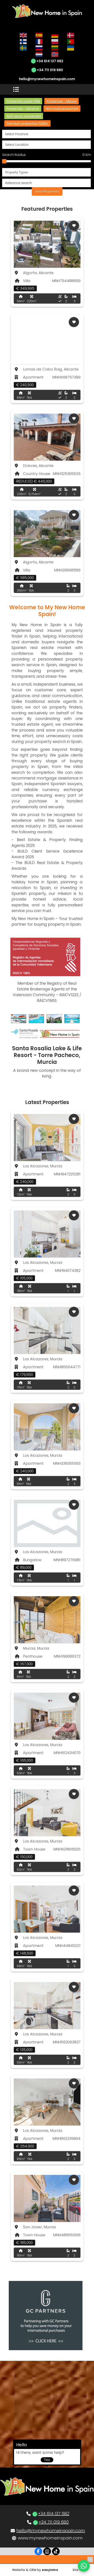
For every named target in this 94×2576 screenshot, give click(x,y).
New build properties (62, 108)
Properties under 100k (23, 101)
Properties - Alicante (22, 108)
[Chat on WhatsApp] (84, 2566)
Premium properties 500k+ (27, 123)
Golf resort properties (23, 116)
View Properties (47, 191)
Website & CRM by (35, 2570)
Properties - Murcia (61, 101)
